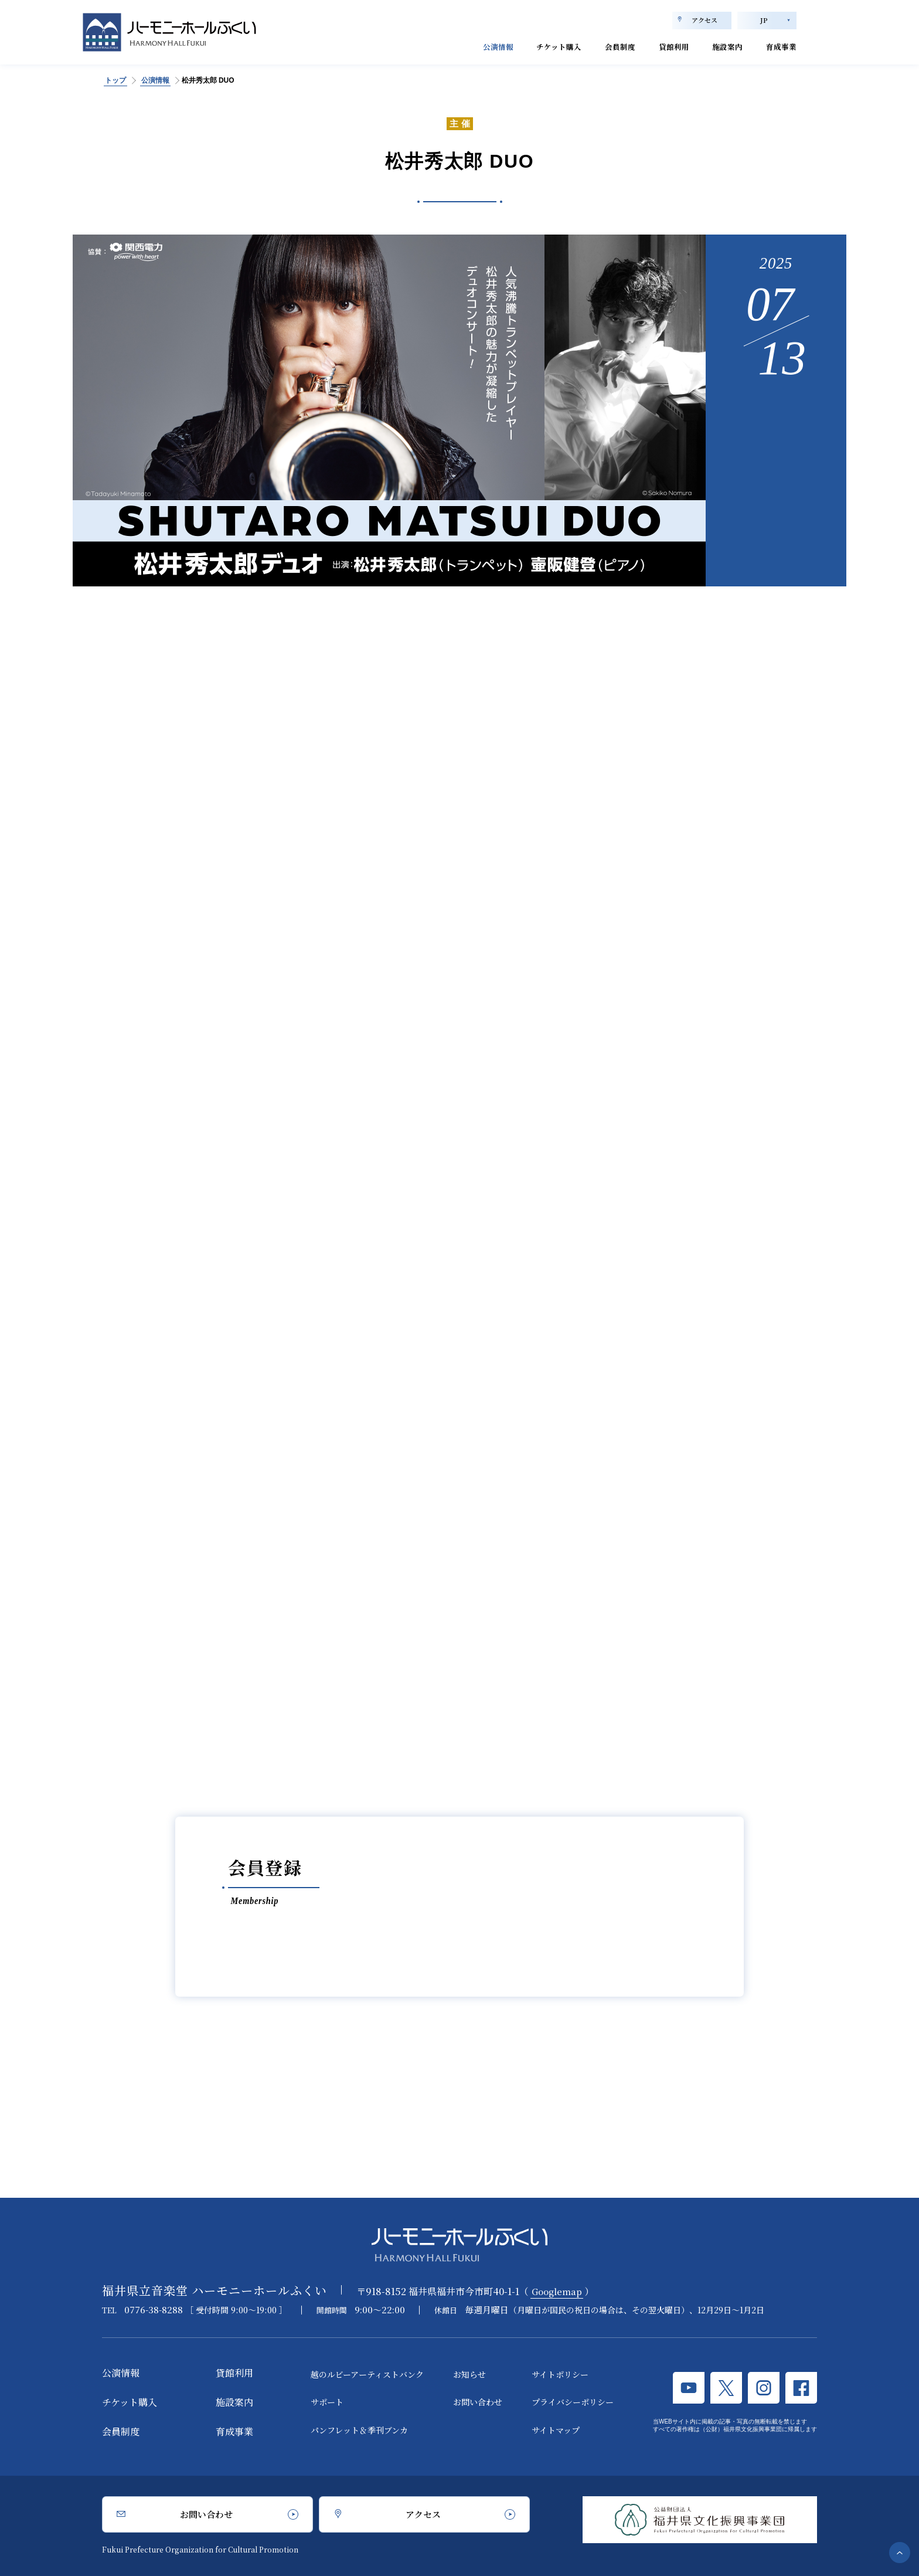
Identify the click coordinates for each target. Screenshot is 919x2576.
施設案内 (717, 45)
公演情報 (455, 45)
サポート (327, 2402)
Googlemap (559, 2291)
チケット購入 (525, 45)
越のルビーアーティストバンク (367, 2374)
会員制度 (595, 45)
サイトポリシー (560, 2374)
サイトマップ (556, 2430)
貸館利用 (656, 45)
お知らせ (469, 2374)
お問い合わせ (477, 2402)
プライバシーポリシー (573, 2402)
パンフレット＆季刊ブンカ (359, 2430)
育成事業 (778, 45)
